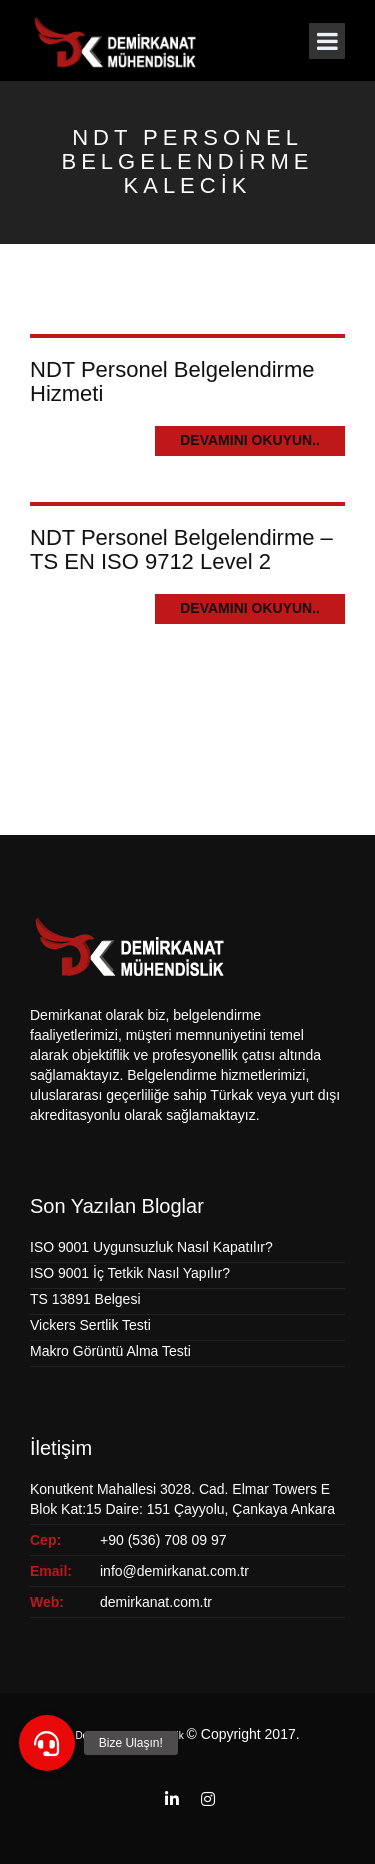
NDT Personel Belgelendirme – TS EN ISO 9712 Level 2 (181, 549)
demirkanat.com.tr (156, 1602)
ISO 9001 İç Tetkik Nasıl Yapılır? (130, 1273)
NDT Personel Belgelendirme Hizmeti (172, 381)
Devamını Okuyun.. (250, 440)
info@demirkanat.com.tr (174, 1571)
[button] (47, 1743)
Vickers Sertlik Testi (90, 1325)
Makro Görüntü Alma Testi (110, 1351)
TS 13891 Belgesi (85, 1299)
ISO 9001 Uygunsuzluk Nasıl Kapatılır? (151, 1247)
